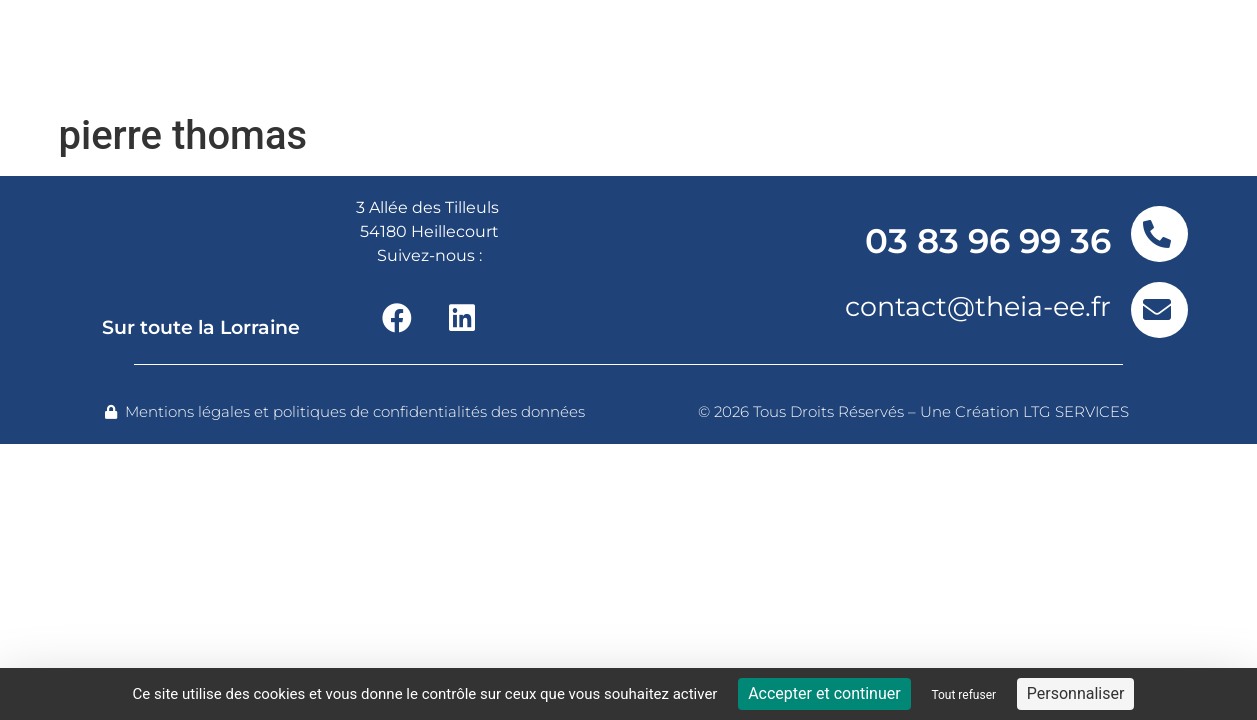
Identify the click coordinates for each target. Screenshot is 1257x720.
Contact (1086, 51)
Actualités (946, 51)
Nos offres (379, 51)
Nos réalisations (763, 51)
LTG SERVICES (1076, 411)
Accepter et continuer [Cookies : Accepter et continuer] (824, 693)
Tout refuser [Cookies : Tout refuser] (963, 695)
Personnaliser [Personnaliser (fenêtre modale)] (1076, 693)
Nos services (555, 52)
